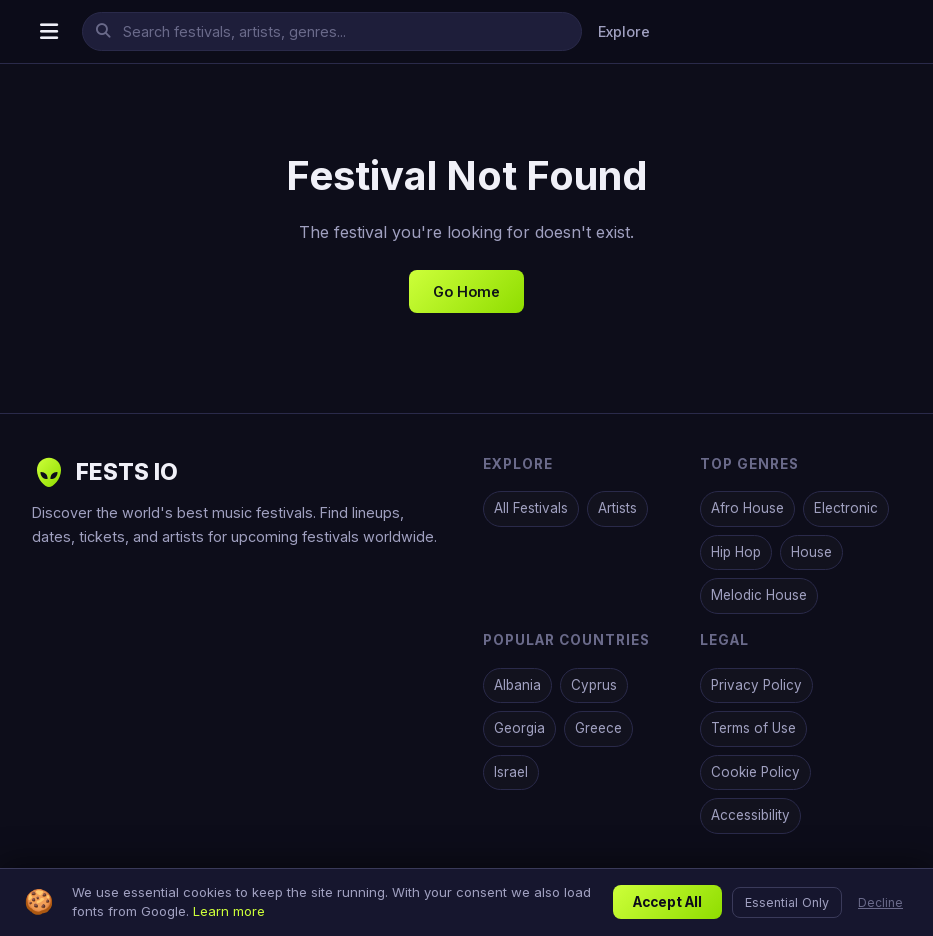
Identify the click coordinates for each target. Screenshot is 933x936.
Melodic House (759, 595)
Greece (598, 728)
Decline (880, 902)
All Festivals (531, 508)
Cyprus (594, 685)
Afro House (747, 508)
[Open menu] (49, 31)
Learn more (229, 911)
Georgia (519, 728)
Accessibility (750, 815)
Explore (624, 31)
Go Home (466, 291)
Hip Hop (736, 552)
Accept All (667, 902)
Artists (617, 508)
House (811, 552)
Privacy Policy (756, 685)
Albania (517, 685)
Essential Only (787, 902)
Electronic (846, 508)
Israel (511, 772)
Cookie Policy (755, 772)
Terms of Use (753, 728)
